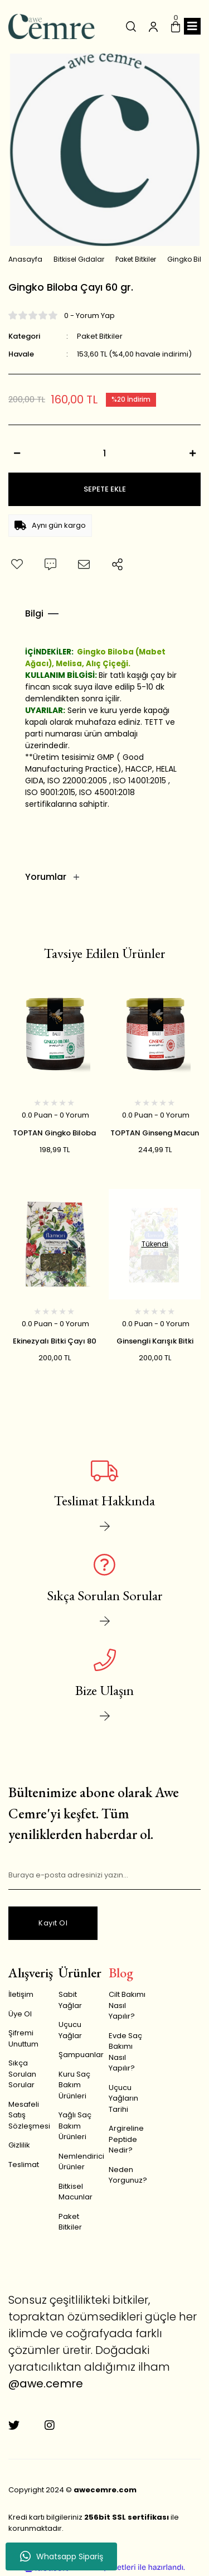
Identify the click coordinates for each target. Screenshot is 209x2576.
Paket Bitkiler (100, 336)
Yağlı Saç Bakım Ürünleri (75, 2126)
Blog (121, 1972)
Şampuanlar (81, 2054)
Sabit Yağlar (70, 2000)
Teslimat (23, 2164)
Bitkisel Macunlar (76, 2192)
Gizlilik (19, 2145)
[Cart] (175, 26)
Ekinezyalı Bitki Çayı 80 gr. (54, 1341)
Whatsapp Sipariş (61, 2556)
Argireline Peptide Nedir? (126, 2139)
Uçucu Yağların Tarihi (123, 2098)
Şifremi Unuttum (23, 2038)
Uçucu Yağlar (70, 2030)
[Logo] (51, 26)
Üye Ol (20, 2014)
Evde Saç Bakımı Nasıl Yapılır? (125, 2052)
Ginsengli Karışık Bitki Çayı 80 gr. (154, 1341)
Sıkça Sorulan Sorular (22, 2074)
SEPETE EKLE (105, 489)
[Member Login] (153, 26)
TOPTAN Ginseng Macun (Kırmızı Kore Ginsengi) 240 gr (154, 1133)
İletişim (20, 1994)
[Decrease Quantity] (16, 453)
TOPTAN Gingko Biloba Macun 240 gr (54, 1133)
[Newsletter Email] (104, 1876)
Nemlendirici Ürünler (81, 2162)
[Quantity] (104, 453)
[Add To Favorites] (17, 564)
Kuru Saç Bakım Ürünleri (74, 2085)
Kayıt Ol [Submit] (52, 1923)
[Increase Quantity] (192, 453)
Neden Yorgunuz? (128, 2175)
